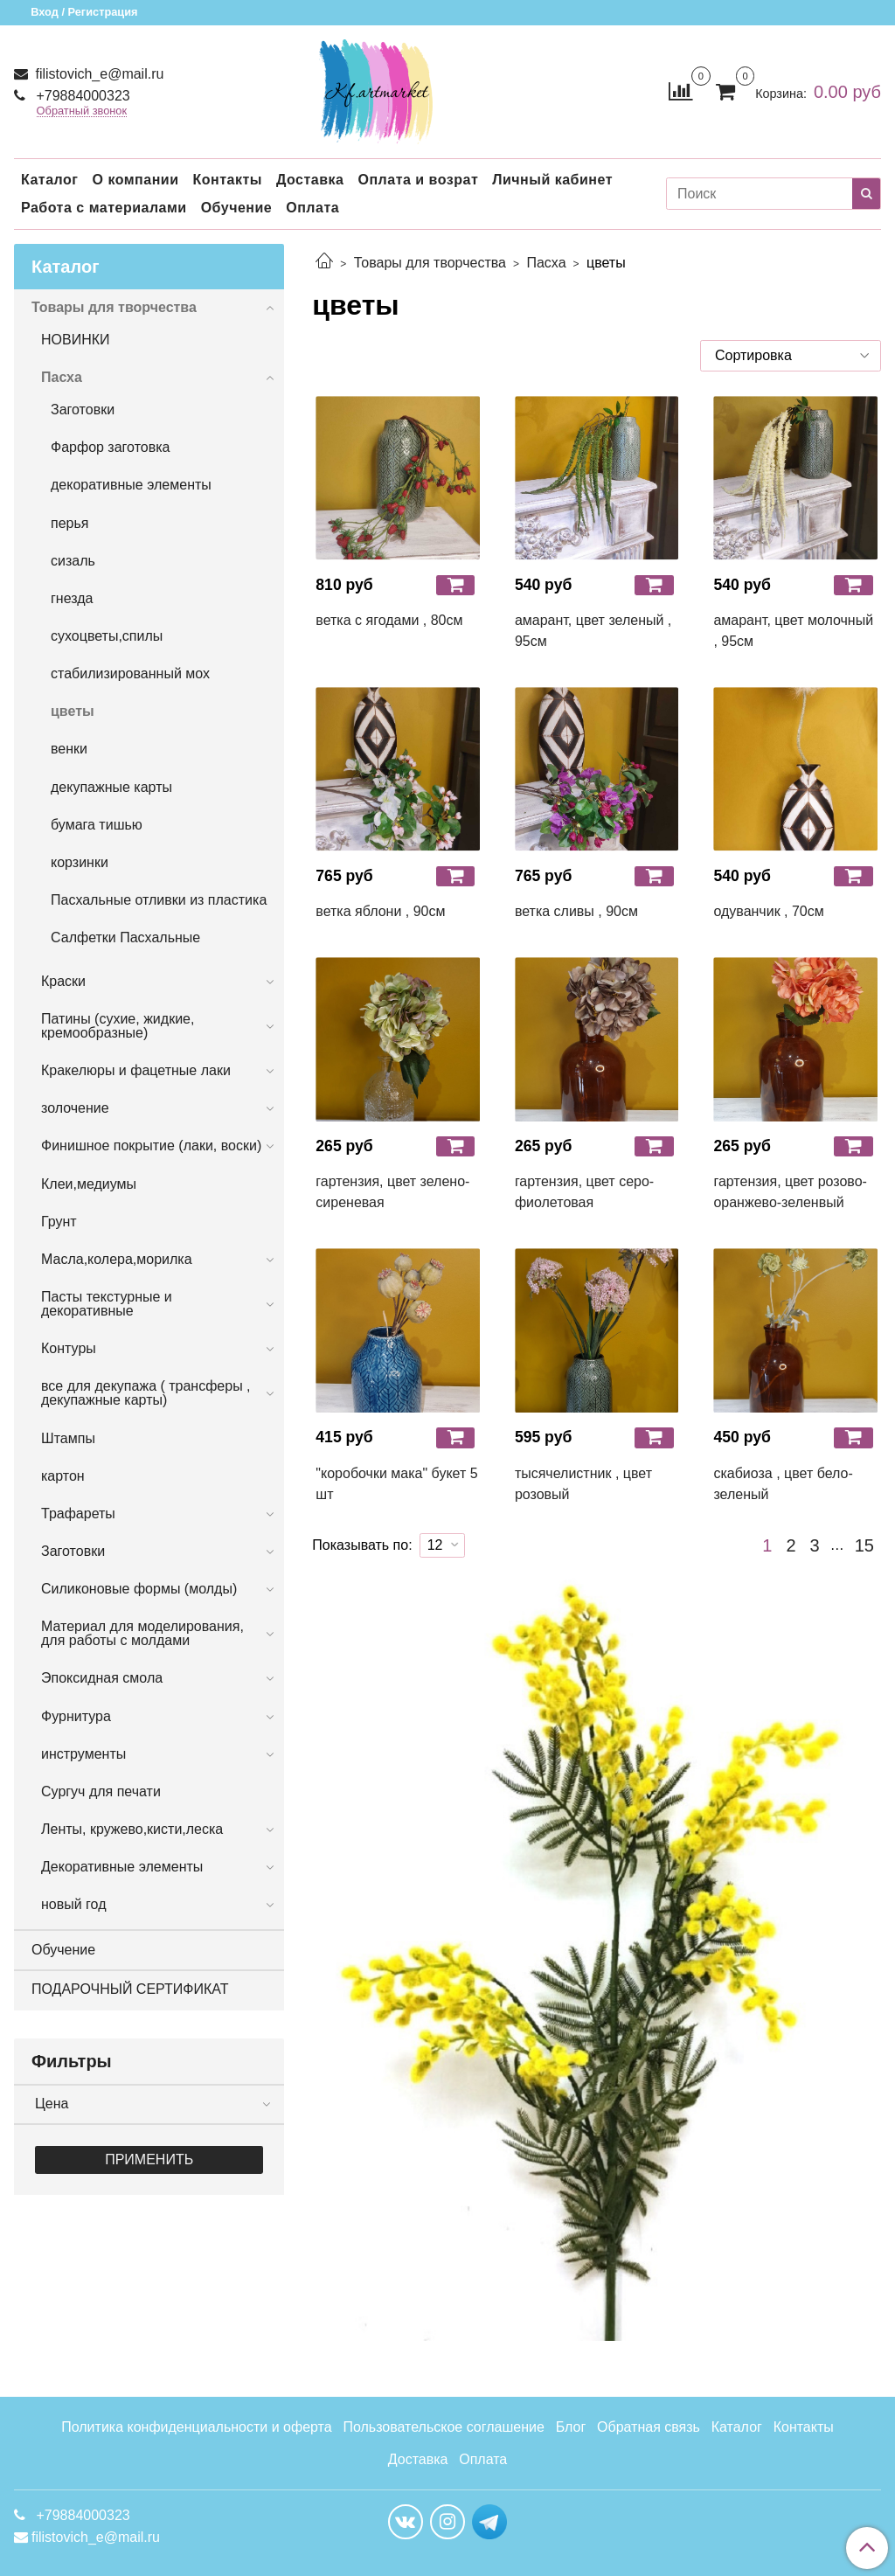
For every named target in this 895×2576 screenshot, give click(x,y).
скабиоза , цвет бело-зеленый (782, 1484)
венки (69, 748)
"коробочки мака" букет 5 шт (396, 1484)
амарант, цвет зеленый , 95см (593, 631)
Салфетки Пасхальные (125, 937)
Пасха (545, 262)
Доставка (310, 179)
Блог (571, 2427)
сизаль (73, 560)
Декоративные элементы (122, 1866)
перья (69, 523)
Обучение (237, 207)
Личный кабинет (552, 179)
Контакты (226, 179)
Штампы (68, 1438)
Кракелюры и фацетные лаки (136, 1070)
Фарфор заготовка (110, 447)
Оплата (312, 207)
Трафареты (78, 1513)
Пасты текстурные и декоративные (106, 1303)
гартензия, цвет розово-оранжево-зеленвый (789, 1192)
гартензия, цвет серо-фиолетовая (584, 1192)
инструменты (83, 1753)
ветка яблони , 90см (380, 911)
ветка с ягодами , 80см (389, 620)
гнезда (72, 598)
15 (864, 1545)
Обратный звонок (82, 111)
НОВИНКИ (75, 339)
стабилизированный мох (130, 673)
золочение (75, 1108)
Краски (63, 981)
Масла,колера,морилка (116, 1259)
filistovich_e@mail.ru (97, 73)
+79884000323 (81, 95)
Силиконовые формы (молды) (139, 1588)
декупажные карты (111, 787)
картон (63, 1476)
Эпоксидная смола (102, 1677)
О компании (135, 179)
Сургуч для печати (101, 1791)
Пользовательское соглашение (443, 2427)
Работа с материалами (104, 207)
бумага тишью (96, 824)
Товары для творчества (430, 262)
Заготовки (82, 409)
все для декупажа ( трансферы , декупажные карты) (146, 1392)
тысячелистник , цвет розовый (583, 1484)
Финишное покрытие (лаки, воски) (151, 1145)
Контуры (68, 1348)
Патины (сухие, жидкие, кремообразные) (117, 1025)
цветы (72, 711)
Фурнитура (76, 1716)
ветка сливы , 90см (576, 911)
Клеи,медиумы (88, 1184)
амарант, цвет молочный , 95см (793, 631)
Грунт (59, 1221)
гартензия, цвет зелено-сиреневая (392, 1192)
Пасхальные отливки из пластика (159, 899)
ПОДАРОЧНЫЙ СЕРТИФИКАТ (129, 1989)
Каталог (49, 179)
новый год (73, 1904)
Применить (149, 2159)
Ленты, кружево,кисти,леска (132, 1829)
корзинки (79, 862)
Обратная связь (648, 2427)
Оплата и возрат (417, 179)
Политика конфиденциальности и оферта (196, 2427)
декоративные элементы (131, 484)
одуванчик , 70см (768, 911)
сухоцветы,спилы (107, 635)
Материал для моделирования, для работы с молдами (142, 1633)
